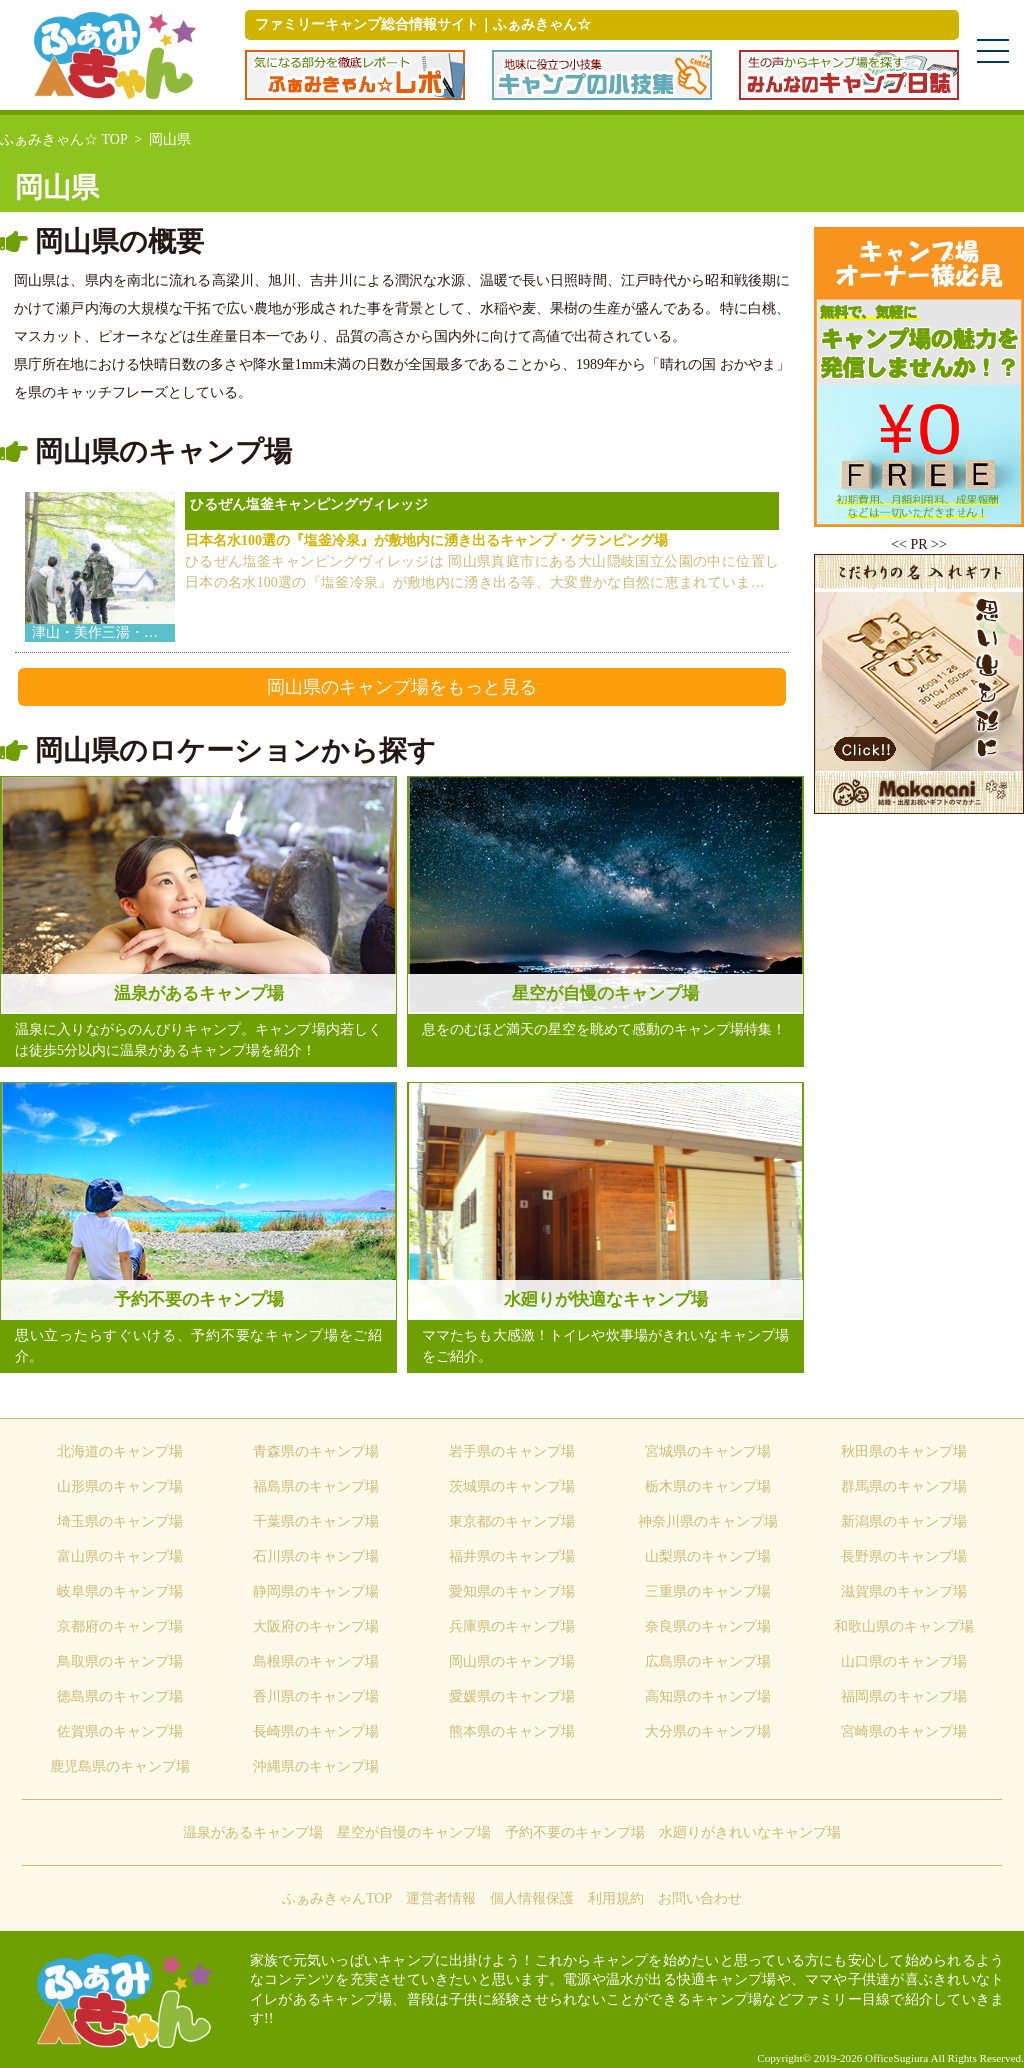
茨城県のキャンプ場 (512, 1486)
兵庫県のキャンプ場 (512, 1626)
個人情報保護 (532, 1898)
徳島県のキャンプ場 (120, 1696)
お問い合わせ (700, 1898)
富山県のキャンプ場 (120, 1556)
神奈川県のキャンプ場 (708, 1521)
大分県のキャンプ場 (708, 1731)
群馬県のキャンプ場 (904, 1486)
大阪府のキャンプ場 (316, 1626)
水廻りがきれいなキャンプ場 (750, 1832)
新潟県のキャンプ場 (904, 1521)
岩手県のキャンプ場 (512, 1451)
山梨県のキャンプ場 (708, 1556)
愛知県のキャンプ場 (512, 1591)
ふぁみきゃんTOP (337, 1898)
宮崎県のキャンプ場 (904, 1731)
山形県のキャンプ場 (120, 1486)
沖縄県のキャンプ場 (316, 1766)
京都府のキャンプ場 (120, 1626)
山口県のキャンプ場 (904, 1661)
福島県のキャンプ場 (316, 1486)
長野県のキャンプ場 (904, 1556)
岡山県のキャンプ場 (512, 1661)
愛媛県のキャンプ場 (512, 1696)
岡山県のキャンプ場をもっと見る (402, 687)
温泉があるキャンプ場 (253, 1832)
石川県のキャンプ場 (316, 1556)
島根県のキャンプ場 (316, 1661)
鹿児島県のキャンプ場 (120, 1766)
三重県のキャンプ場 (708, 1591)
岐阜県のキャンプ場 (120, 1591)
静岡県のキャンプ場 (316, 1591)
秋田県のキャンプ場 (904, 1451)
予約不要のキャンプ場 (575, 1832)
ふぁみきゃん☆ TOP (64, 139)
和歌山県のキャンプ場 (904, 1626)
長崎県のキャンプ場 (316, 1731)
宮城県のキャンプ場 (708, 1451)
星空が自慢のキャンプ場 (414, 1832)
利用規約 (616, 1898)
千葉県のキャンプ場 (316, 1521)
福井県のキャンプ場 (512, 1556)
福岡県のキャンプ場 (904, 1696)
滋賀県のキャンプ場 (904, 1591)
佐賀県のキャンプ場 (120, 1731)
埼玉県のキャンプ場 (120, 1521)
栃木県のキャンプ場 (708, 1486)
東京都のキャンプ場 (512, 1521)
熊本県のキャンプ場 (512, 1731)
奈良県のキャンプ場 (708, 1626)
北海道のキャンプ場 (120, 1451)
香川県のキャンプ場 (316, 1696)
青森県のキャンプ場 (316, 1451)
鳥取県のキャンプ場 (120, 1661)
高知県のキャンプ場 (708, 1696)
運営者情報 (441, 1898)
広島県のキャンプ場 (708, 1661)
